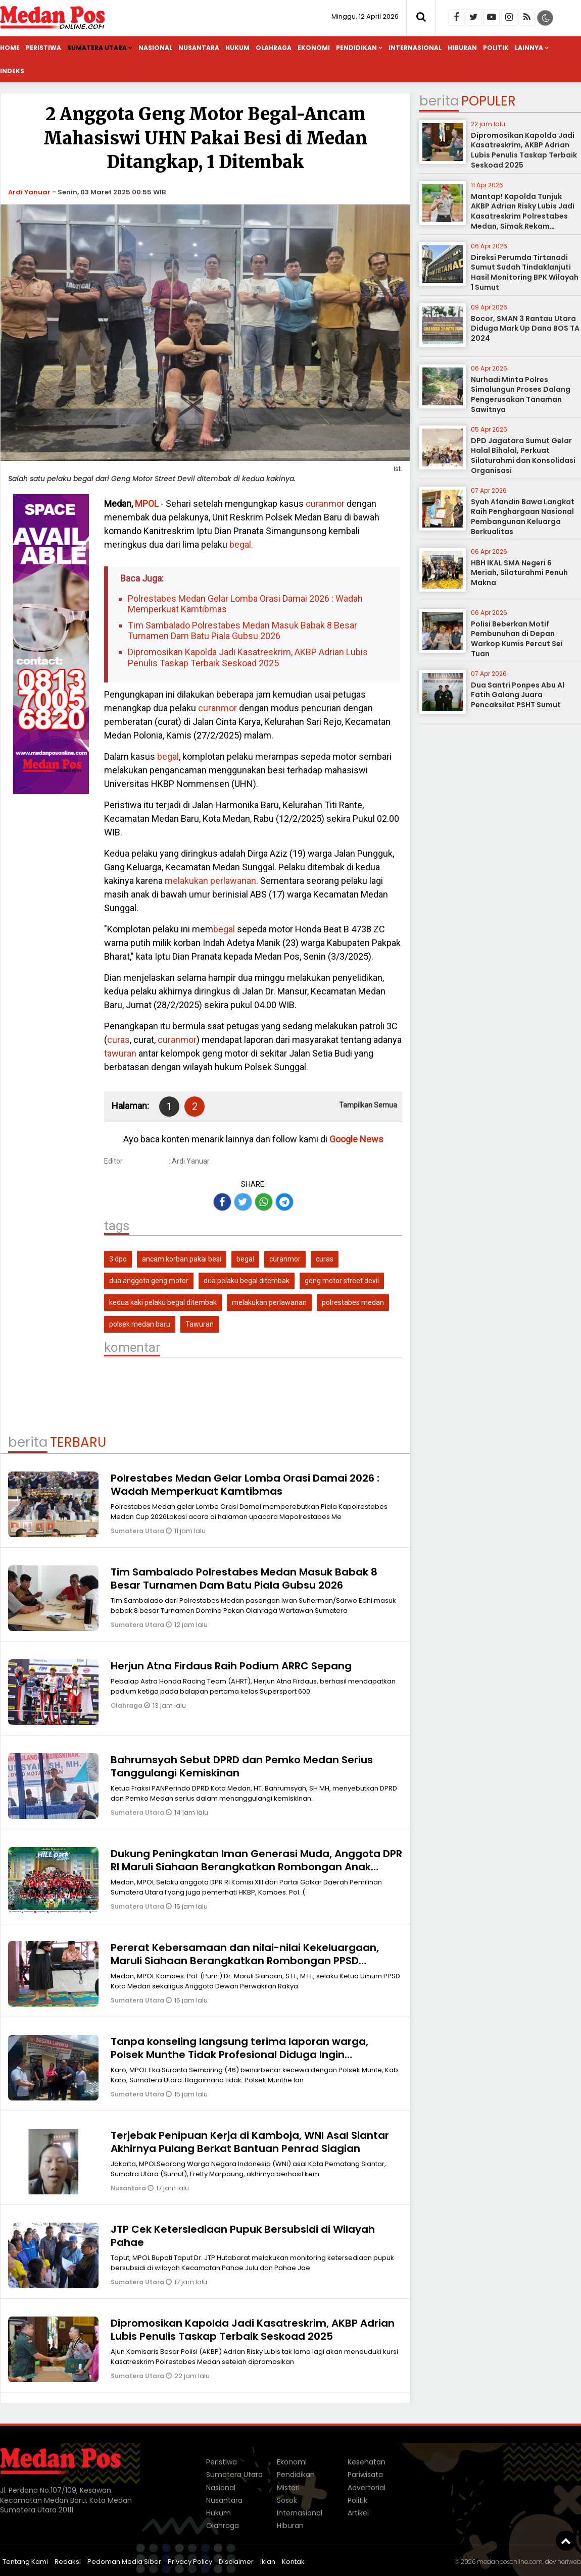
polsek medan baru (139, 1324)
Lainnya (529, 47)
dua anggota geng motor (148, 1281)
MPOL (147, 503)
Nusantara (198, 47)
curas (118, 1039)
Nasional (155, 47)
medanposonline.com (510, 2561)
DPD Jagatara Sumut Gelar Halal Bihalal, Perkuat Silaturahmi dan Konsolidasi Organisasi (523, 456)
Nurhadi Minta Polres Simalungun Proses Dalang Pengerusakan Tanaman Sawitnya (520, 394)
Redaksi (68, 2561)
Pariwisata (365, 2474)
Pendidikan (356, 47)
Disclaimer (236, 2561)
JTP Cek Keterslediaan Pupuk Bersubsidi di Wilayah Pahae (243, 2235)
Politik (496, 47)
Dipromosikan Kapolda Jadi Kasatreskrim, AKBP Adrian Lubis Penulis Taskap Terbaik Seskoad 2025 (248, 657)
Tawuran (199, 1324)
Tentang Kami (25, 2561)
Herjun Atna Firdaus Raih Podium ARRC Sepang (231, 1666)
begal (240, 544)
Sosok (287, 2500)
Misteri (288, 2488)
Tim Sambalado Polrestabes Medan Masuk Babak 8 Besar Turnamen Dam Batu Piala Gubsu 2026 (242, 631)
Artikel (358, 2513)
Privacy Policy (190, 2561)
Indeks (12, 71)
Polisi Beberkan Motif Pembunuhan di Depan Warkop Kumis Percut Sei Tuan (517, 639)
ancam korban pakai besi (181, 1259)
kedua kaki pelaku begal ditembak (163, 1302)
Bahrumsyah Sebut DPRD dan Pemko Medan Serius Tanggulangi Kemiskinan (242, 1766)
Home (10, 47)
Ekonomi (314, 47)
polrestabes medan (353, 1302)
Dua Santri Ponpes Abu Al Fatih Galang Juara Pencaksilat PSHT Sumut (517, 695)
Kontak (293, 2561)
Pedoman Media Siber (124, 2561)
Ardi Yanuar (29, 192)
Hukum (237, 47)
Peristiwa (43, 47)
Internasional (415, 47)
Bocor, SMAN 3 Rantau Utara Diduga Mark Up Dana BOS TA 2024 (525, 328)
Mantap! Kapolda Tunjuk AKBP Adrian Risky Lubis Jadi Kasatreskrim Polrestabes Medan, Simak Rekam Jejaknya (522, 216)
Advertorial (366, 2488)
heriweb (569, 2561)
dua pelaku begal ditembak (246, 1281)
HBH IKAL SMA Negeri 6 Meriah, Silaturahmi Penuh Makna (519, 573)
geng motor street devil (342, 1281)
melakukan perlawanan (210, 880)
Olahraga (274, 47)
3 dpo (118, 1259)
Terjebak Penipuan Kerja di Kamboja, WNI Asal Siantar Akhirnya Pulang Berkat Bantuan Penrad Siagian (250, 2142)
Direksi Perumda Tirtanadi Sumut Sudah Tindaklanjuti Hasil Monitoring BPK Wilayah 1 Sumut (524, 272)
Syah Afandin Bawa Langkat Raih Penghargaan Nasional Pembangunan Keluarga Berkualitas (522, 517)
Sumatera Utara (97, 47)
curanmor (325, 503)
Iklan (267, 2561)
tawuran (120, 1053)
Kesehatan (366, 2462)
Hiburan (462, 47)
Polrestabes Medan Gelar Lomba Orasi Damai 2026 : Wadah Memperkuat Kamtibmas (245, 604)
